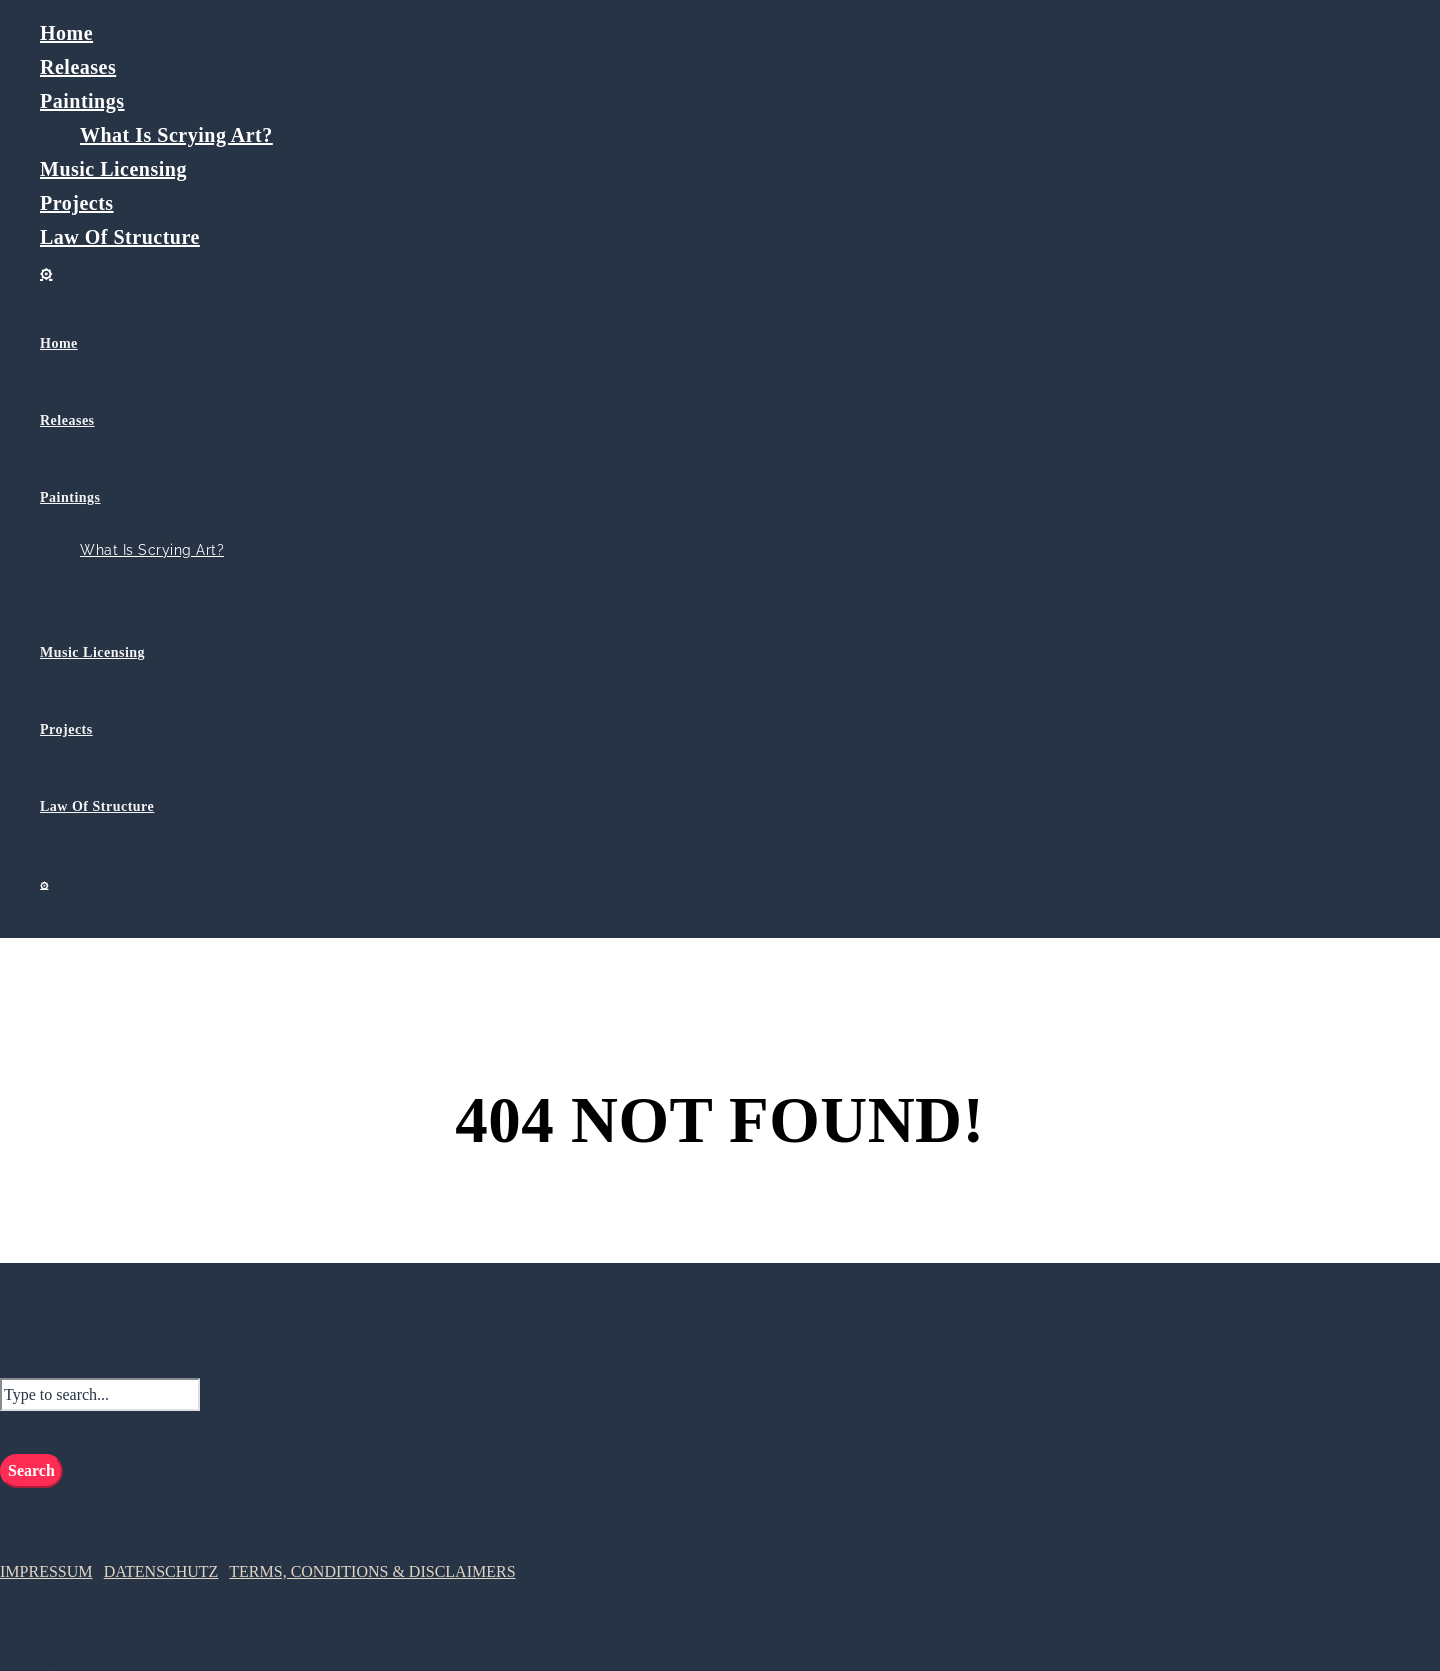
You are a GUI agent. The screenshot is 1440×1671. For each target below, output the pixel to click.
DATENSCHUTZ (161, 1571)
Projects (77, 203)
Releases (78, 67)
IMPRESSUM (46, 1571)
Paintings (82, 101)
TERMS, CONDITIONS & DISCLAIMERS (372, 1571)
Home (66, 33)
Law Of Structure (120, 237)
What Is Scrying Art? (176, 135)
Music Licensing (113, 169)
